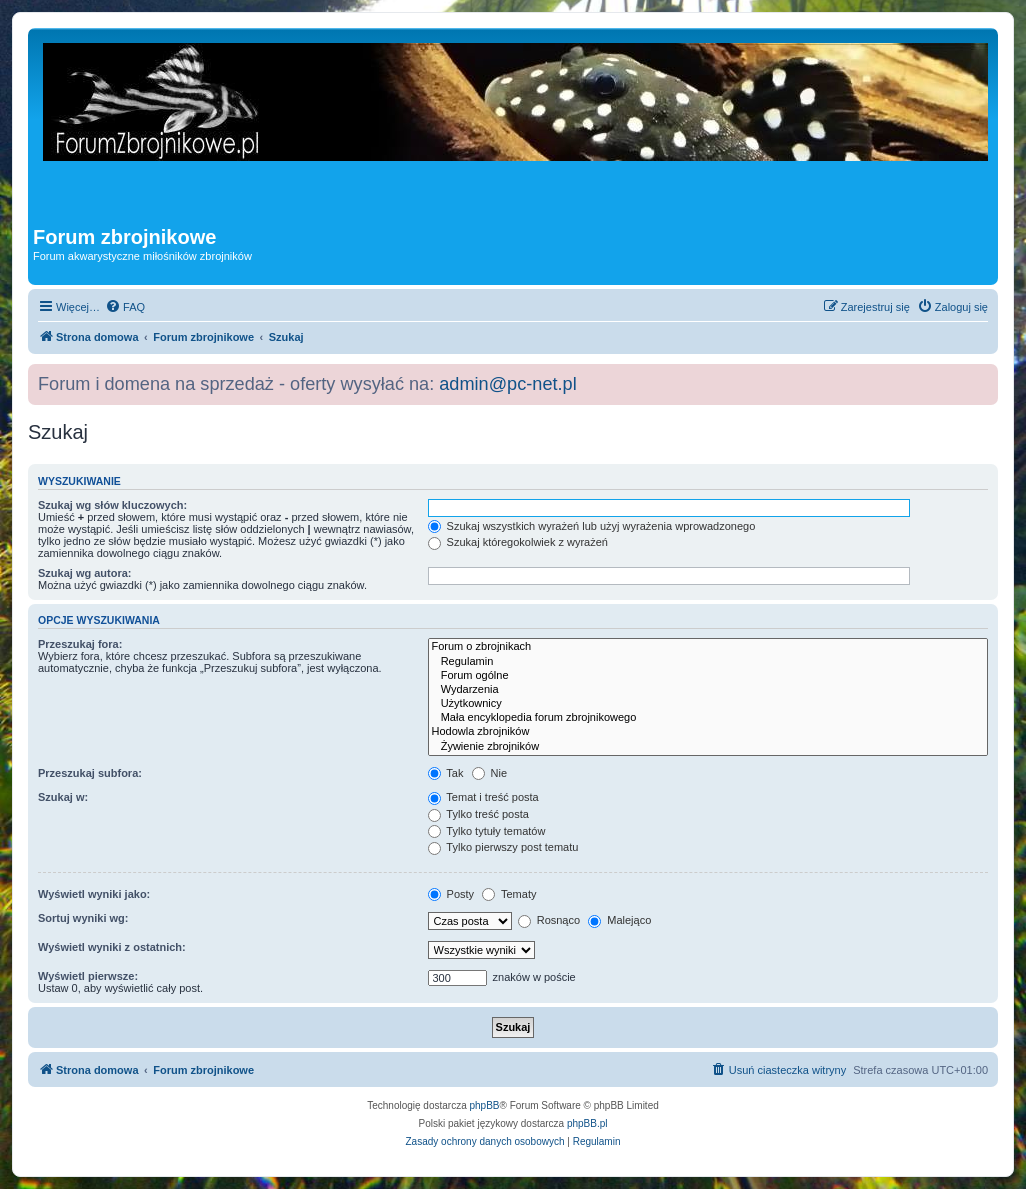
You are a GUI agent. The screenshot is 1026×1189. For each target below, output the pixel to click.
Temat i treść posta (483, 797)
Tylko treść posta (478, 814)
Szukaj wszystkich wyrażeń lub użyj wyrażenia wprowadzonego (592, 526)
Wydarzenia (708, 690)
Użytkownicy (708, 704)
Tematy (509, 894)
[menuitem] (125, 307)
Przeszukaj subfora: (90, 773)
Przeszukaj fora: (80, 644)
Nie (490, 773)
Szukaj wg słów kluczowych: (112, 505)
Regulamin (708, 662)
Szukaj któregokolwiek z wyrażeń (518, 542)
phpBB (485, 1105)
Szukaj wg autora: (85, 573)
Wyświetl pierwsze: (88, 976)
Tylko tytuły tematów (487, 831)
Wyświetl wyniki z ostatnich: (112, 947)
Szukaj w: (63, 797)
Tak (446, 773)
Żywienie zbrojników (708, 747)
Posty (451, 894)
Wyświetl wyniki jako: (94, 894)
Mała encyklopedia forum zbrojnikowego (708, 718)
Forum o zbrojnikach (708, 647)
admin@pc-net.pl (507, 384)
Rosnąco (549, 920)
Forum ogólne (708, 676)
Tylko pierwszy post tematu (503, 847)
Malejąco (619, 920)
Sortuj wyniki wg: (83, 918)
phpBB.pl (587, 1123)
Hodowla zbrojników (708, 732)
